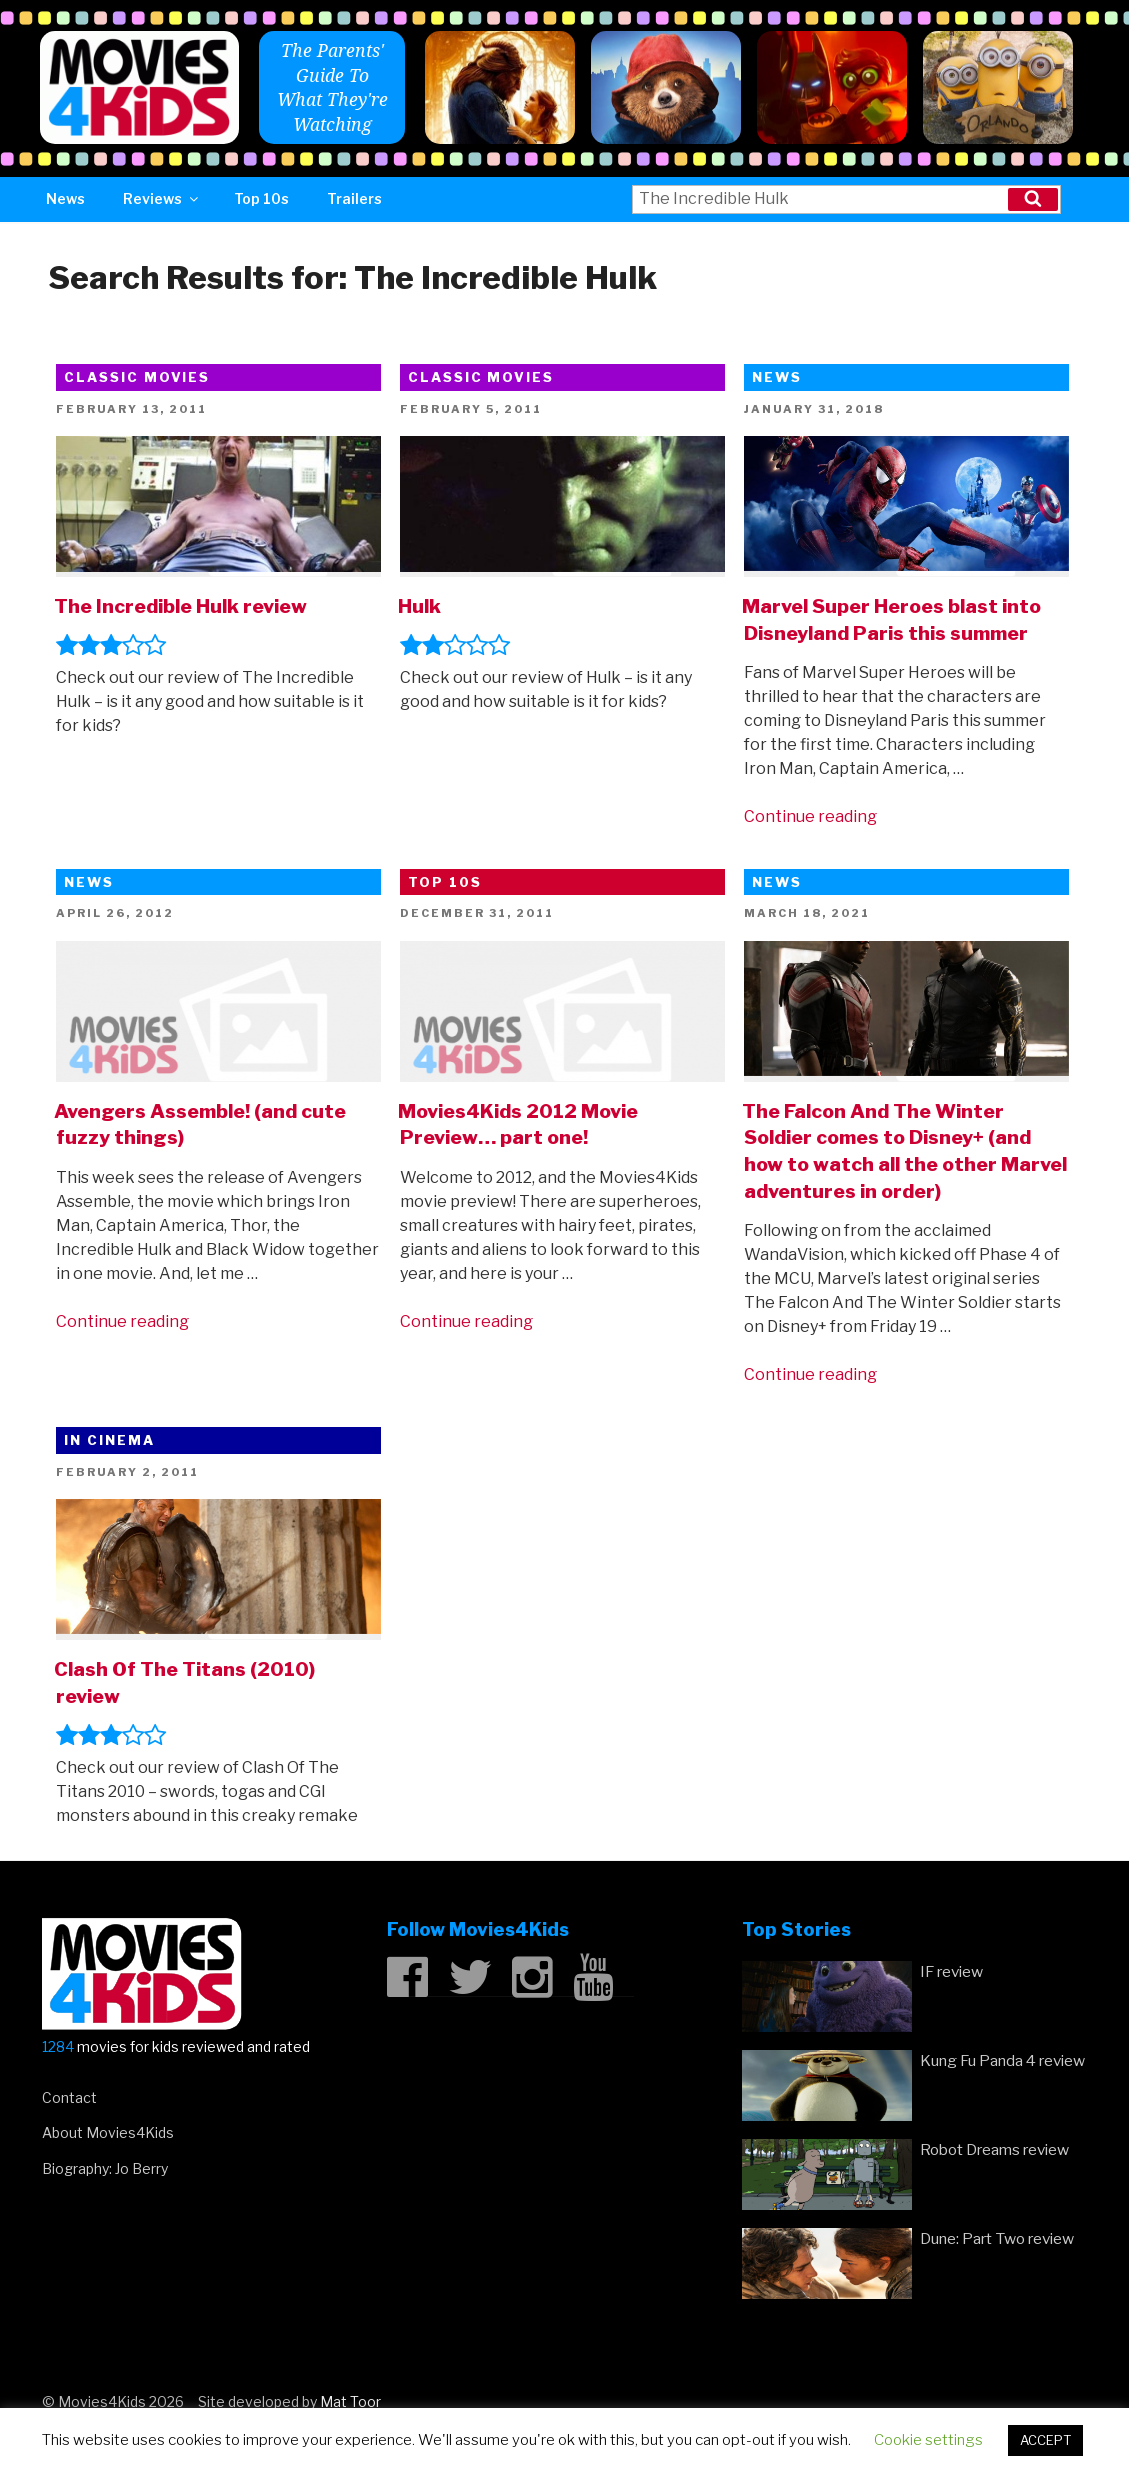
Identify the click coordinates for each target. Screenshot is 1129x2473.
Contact (69, 2097)
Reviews (162, 198)
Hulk (419, 606)
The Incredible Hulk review (180, 606)
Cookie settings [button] (928, 2440)
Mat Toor (350, 2401)
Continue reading (810, 816)
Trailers (354, 198)
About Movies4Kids (108, 2132)
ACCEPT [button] (1045, 2440)
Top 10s (261, 198)
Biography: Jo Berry (105, 2168)
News (65, 198)
